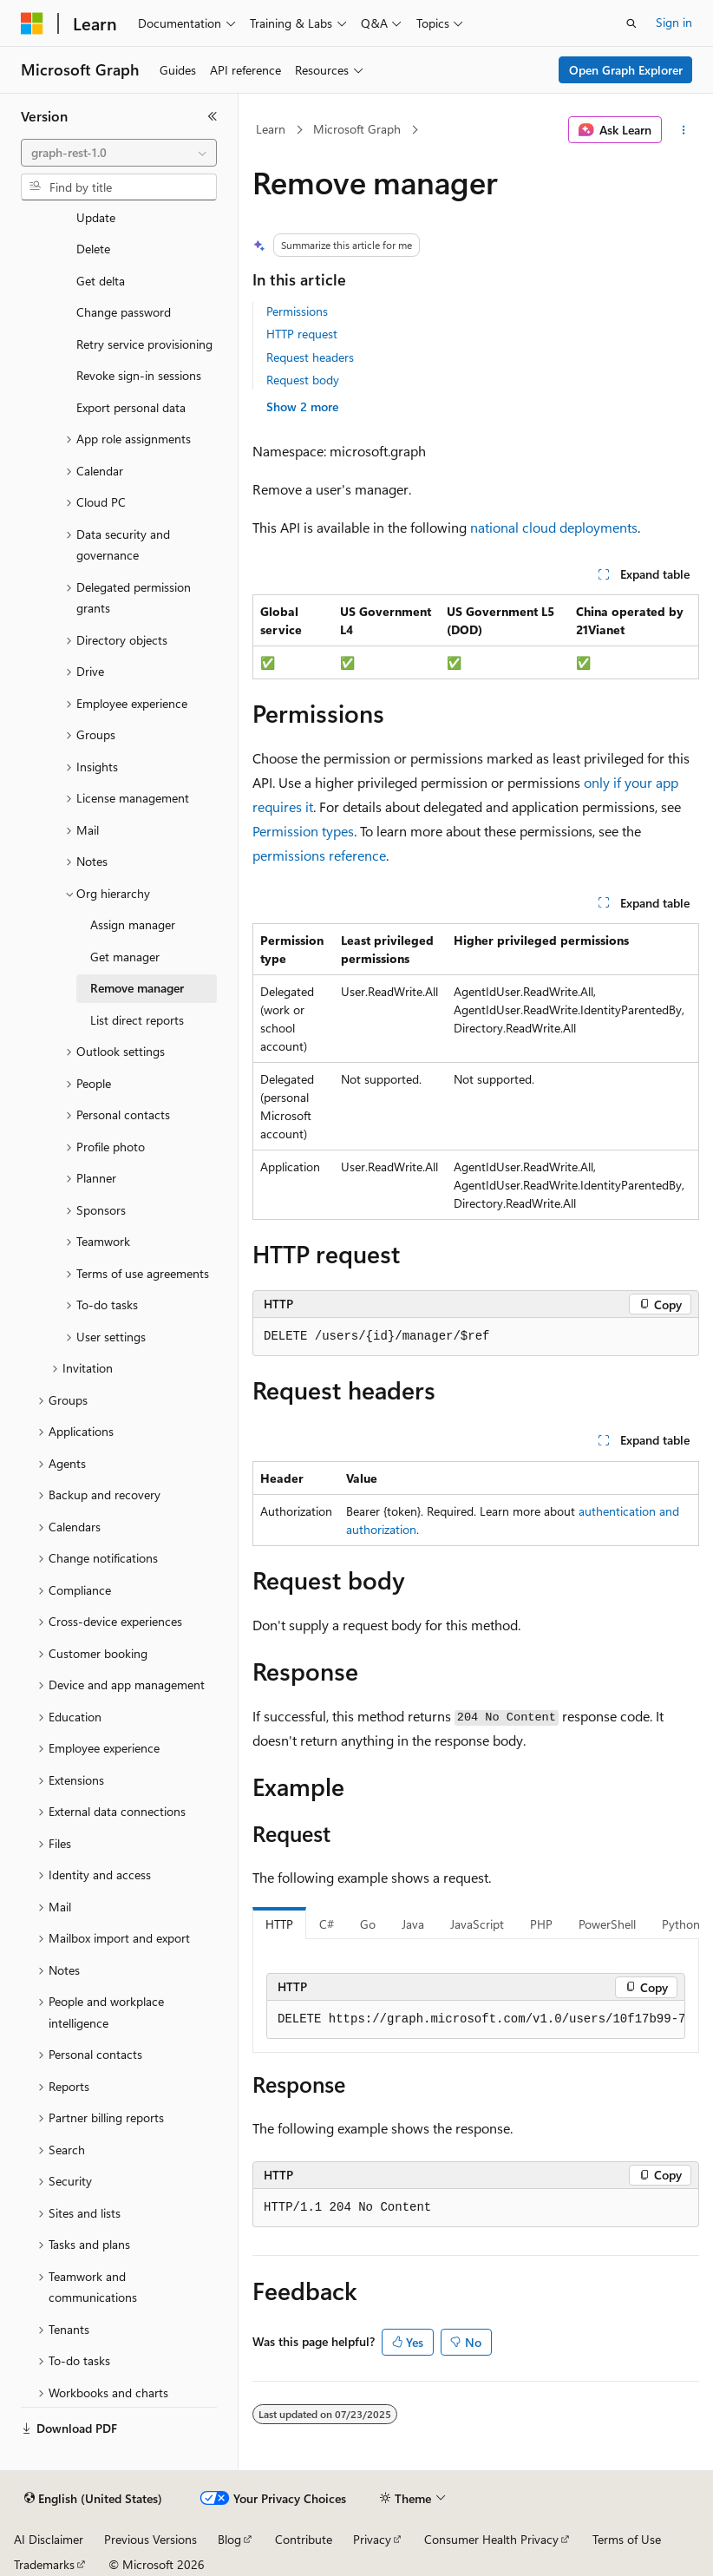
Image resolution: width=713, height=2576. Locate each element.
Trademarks (44, 2564)
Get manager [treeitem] (125, 956)
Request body (302, 379)
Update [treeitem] (95, 217)
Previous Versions (150, 2539)
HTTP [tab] (279, 1924)
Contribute (303, 2539)
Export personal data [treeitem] (131, 407)
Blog (229, 2539)
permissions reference (319, 855)
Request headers (310, 357)
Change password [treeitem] (123, 312)
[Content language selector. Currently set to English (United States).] (93, 2499)
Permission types (303, 831)
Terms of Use (626, 2539)
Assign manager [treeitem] (132, 924)
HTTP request (301, 333)
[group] (475, 2020)
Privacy (372, 2539)
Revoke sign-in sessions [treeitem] (138, 375)
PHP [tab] (541, 1924)
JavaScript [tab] (477, 1924)
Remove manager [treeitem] (137, 988)
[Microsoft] (32, 23)
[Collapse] (212, 116)
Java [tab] (413, 1924)
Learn (270, 129)
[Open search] (631, 23)
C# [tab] (326, 1924)
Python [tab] (681, 1924)
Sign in (674, 22)
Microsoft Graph (357, 129)
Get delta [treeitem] (100, 280)
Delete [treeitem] (93, 248)
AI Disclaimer (48, 2539)
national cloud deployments (554, 527)
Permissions (297, 311)
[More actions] (684, 130)
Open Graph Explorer (626, 70)
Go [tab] (368, 1924)
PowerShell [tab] (607, 1924)
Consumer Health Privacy (491, 2539)
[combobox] (119, 153)
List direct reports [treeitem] (137, 1020)
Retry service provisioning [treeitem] (144, 344)
